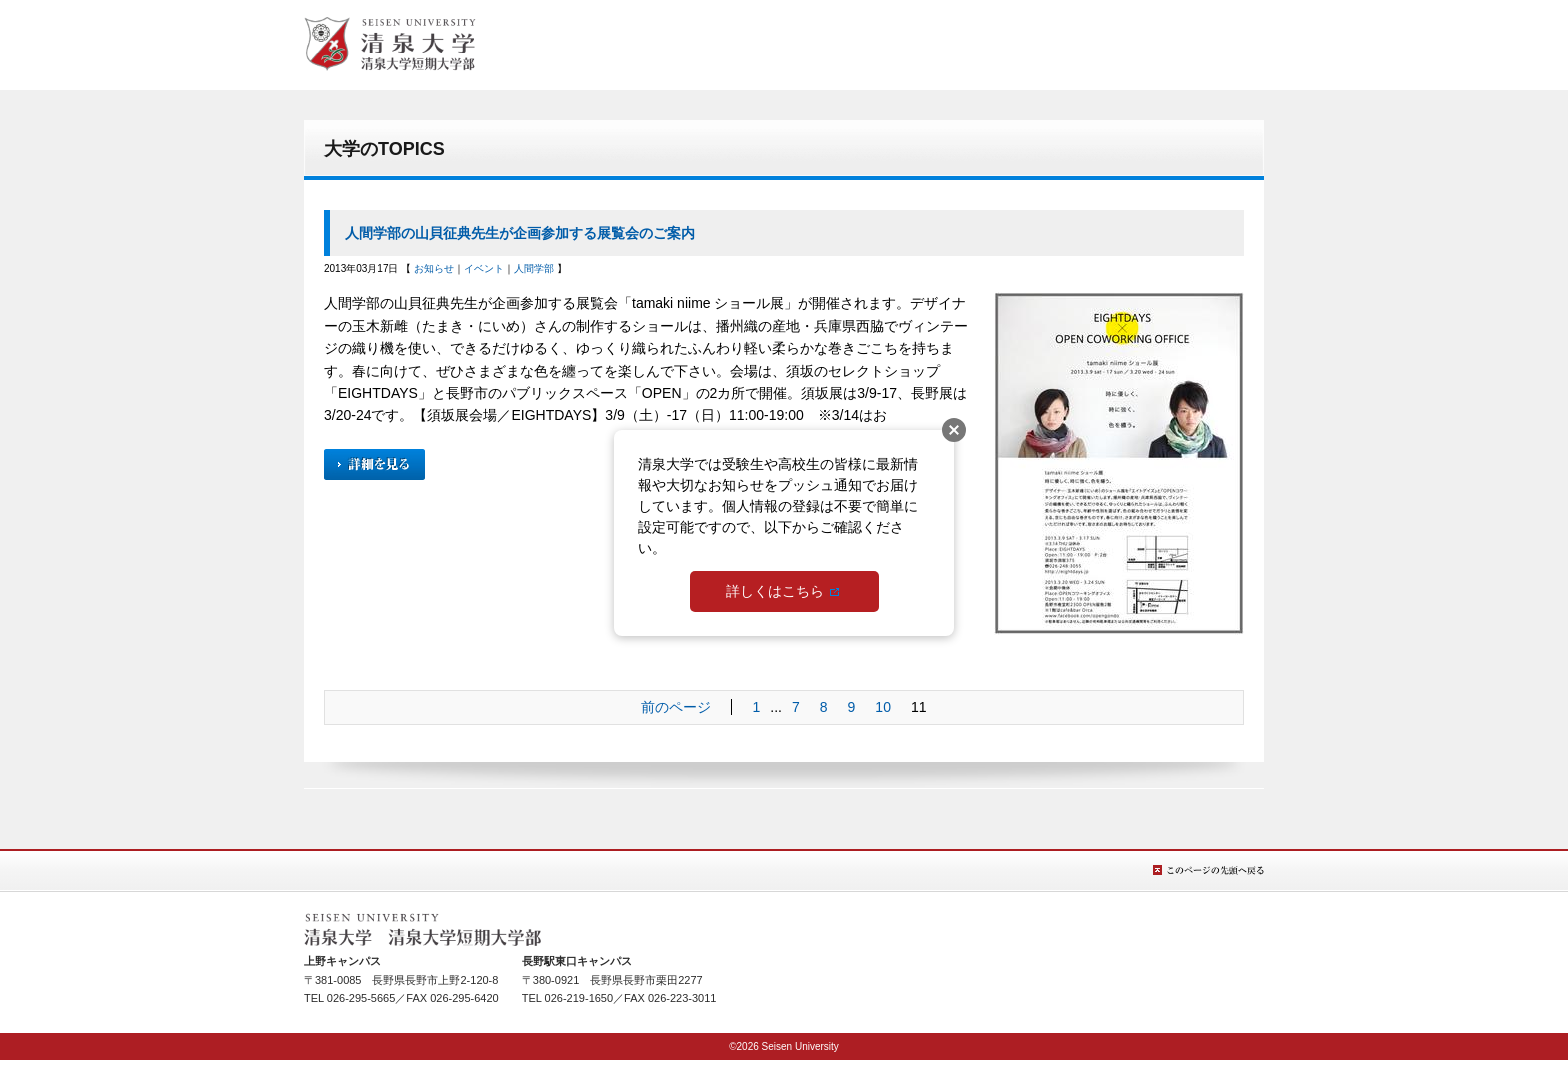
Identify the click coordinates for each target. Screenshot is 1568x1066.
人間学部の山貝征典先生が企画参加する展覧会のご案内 (520, 233)
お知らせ (434, 268)
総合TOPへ (390, 44)
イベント (484, 268)
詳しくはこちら (775, 591)
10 (883, 707)
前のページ (676, 707)
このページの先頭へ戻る (1208, 870)
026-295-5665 (361, 998)
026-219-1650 (579, 998)
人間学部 (534, 268)
